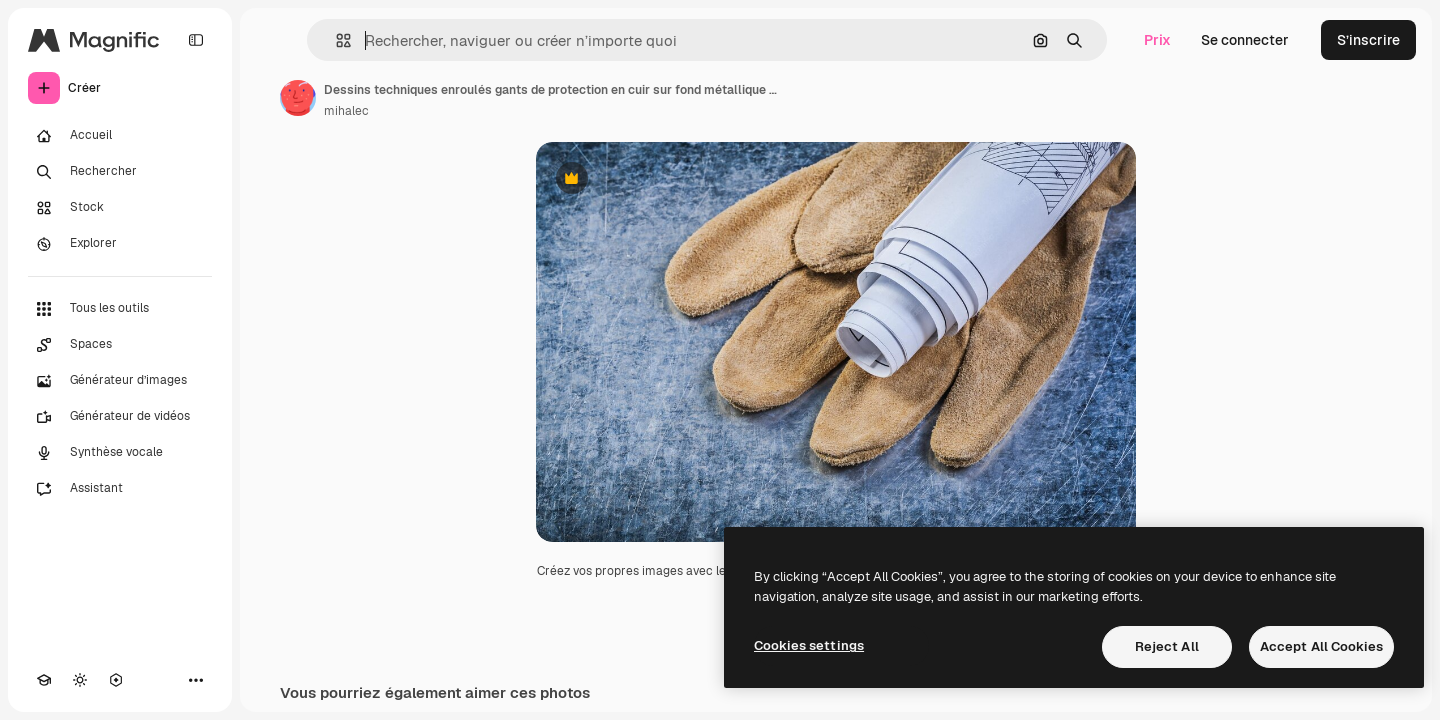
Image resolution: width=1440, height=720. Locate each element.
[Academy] (44, 680)
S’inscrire (1368, 40)
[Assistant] (120, 489)
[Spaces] (120, 345)
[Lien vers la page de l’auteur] (298, 98)
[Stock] (120, 208)
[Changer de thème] (80, 680)
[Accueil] (120, 136)
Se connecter (1245, 40)
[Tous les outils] (120, 309)
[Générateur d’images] (120, 381)
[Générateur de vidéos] (120, 417)
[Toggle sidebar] (196, 40)
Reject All (1167, 646)
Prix (1157, 40)
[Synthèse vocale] (120, 453)
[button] (335, 40)
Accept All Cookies (1321, 646)
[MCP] (116, 680)
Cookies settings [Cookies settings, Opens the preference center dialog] (809, 645)
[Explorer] (120, 244)
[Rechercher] (120, 172)
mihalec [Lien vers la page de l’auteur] (346, 111)
